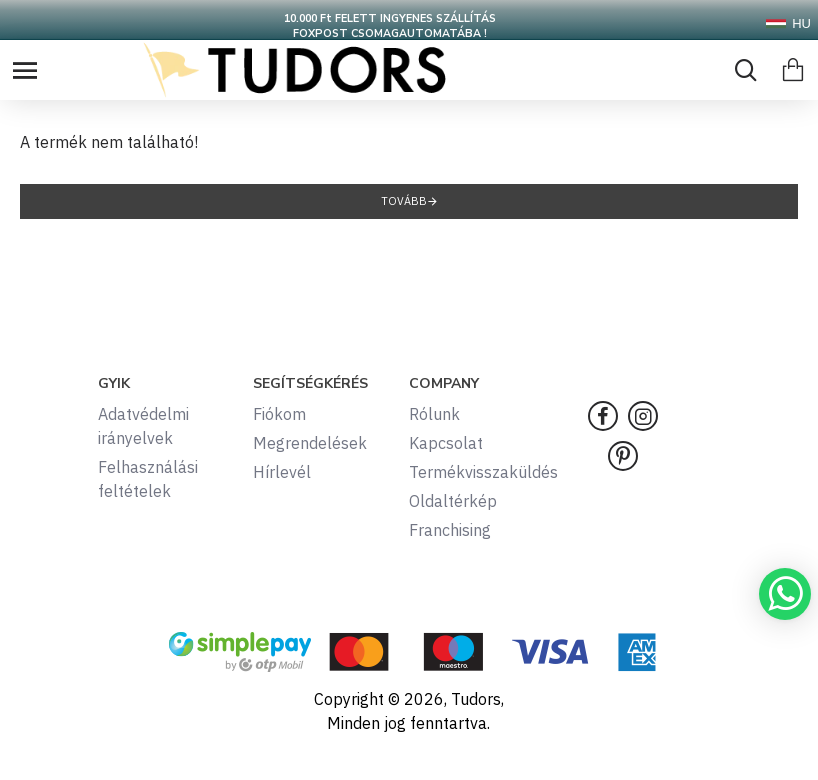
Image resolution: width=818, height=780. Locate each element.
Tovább (404, 201)
